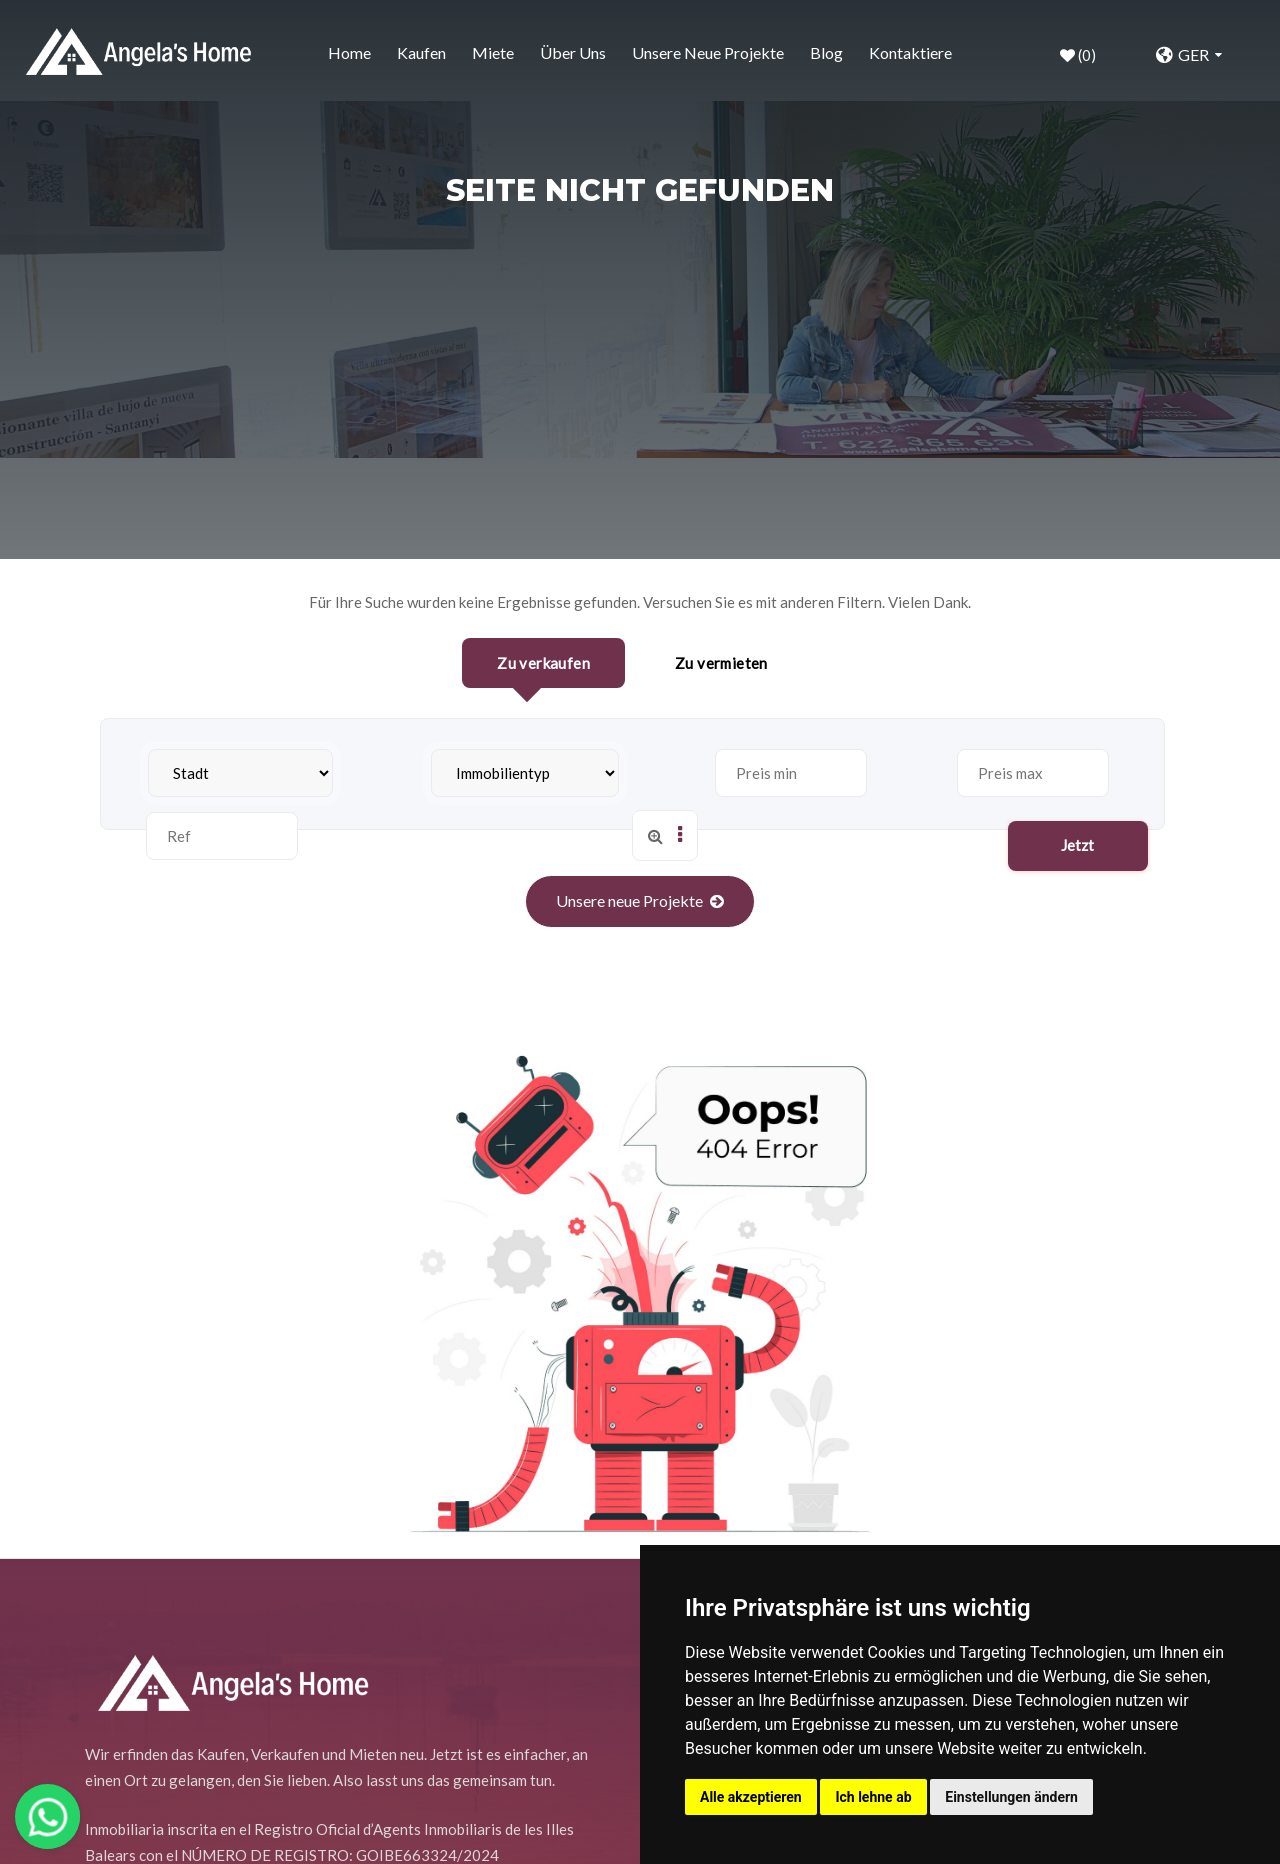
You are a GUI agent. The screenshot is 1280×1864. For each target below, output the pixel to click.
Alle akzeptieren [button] (751, 1797)
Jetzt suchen (1079, 781)
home (349, 52)
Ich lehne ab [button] (873, 1797)
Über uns (573, 52)
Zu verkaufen (543, 663)
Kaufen (421, 52)
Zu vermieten (721, 663)
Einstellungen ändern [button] (1011, 1797)
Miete (493, 52)
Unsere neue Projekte (708, 52)
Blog (826, 52)
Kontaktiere (910, 52)
